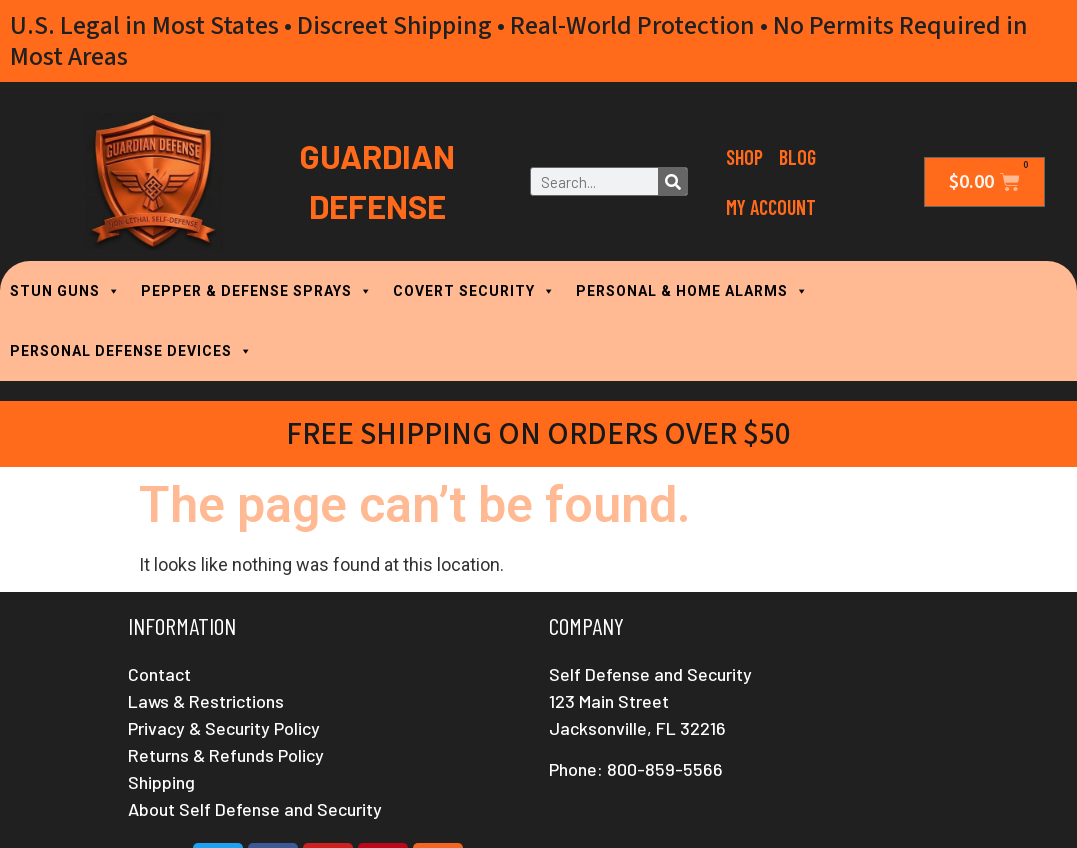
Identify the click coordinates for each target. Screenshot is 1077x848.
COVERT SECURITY (474, 291)
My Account (771, 207)
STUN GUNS (65, 291)
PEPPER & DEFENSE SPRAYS (257, 291)
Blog (797, 157)
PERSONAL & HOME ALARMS (692, 291)
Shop (744, 157)
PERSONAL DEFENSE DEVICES (131, 351)
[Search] (672, 181)
